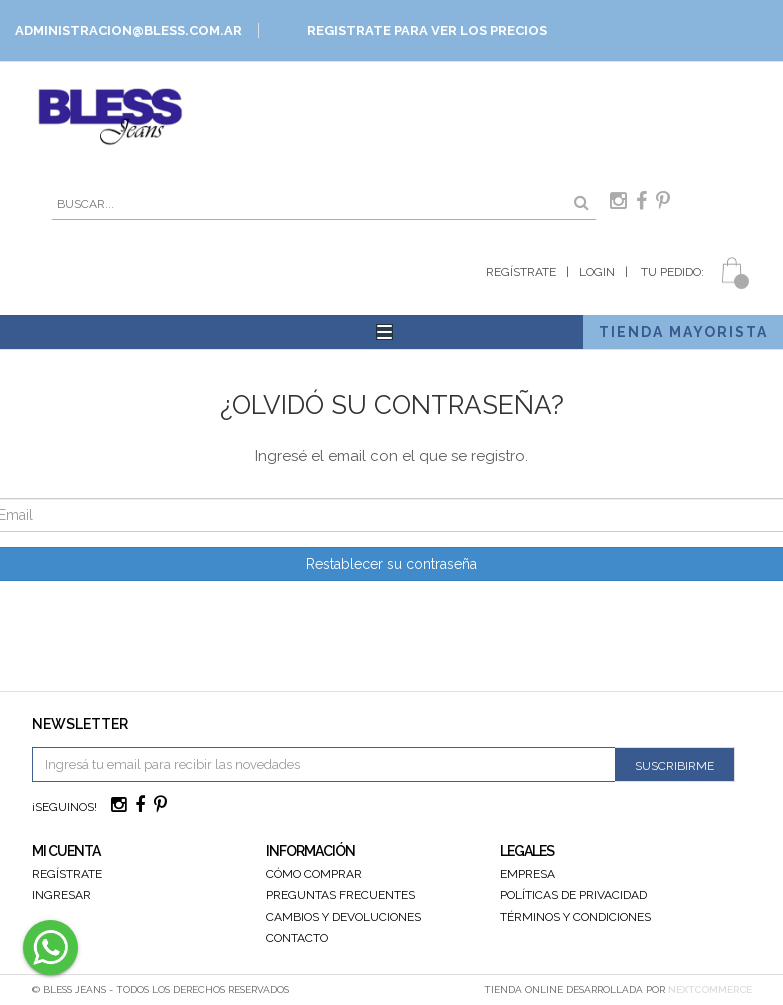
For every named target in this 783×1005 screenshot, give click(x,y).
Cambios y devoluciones (343, 917)
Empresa (527, 874)
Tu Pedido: (671, 272)
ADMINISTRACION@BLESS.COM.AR (128, 30)
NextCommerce (710, 989)
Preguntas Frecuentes (340, 895)
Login (597, 272)
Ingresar (61, 895)
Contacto (297, 938)
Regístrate (521, 272)
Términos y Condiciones (575, 917)
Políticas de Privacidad (573, 895)
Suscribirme (674, 766)
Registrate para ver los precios (427, 30)
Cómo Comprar (314, 874)
